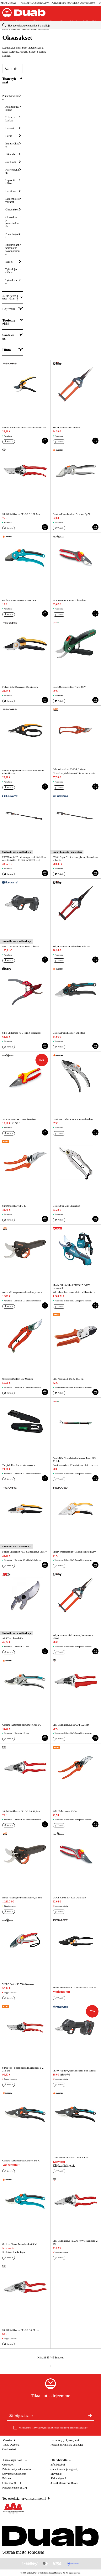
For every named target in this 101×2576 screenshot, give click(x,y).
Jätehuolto (13, 162)
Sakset (13, 261)
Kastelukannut (13, 171)
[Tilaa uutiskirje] (90, 2415)
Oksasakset (13, 209)
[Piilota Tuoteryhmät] (12, 80)
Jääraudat (13, 154)
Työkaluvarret (13, 282)
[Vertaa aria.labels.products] (8, 442)
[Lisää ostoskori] (45, 441)
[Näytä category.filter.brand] (12, 322)
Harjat (13, 135)
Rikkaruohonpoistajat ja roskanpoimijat (13, 249)
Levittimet (13, 191)
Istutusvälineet (13, 145)
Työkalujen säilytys (13, 271)
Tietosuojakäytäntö (79, 2427)
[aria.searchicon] (4, 25)
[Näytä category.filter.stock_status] (12, 337)
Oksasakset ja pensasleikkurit (13, 222)
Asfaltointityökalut (13, 108)
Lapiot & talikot (13, 182)
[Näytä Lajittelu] (12, 309)
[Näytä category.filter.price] (12, 350)
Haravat (13, 128)
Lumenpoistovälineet (13, 200)
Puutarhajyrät (13, 236)
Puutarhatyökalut (11, 98)
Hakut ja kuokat (13, 119)
